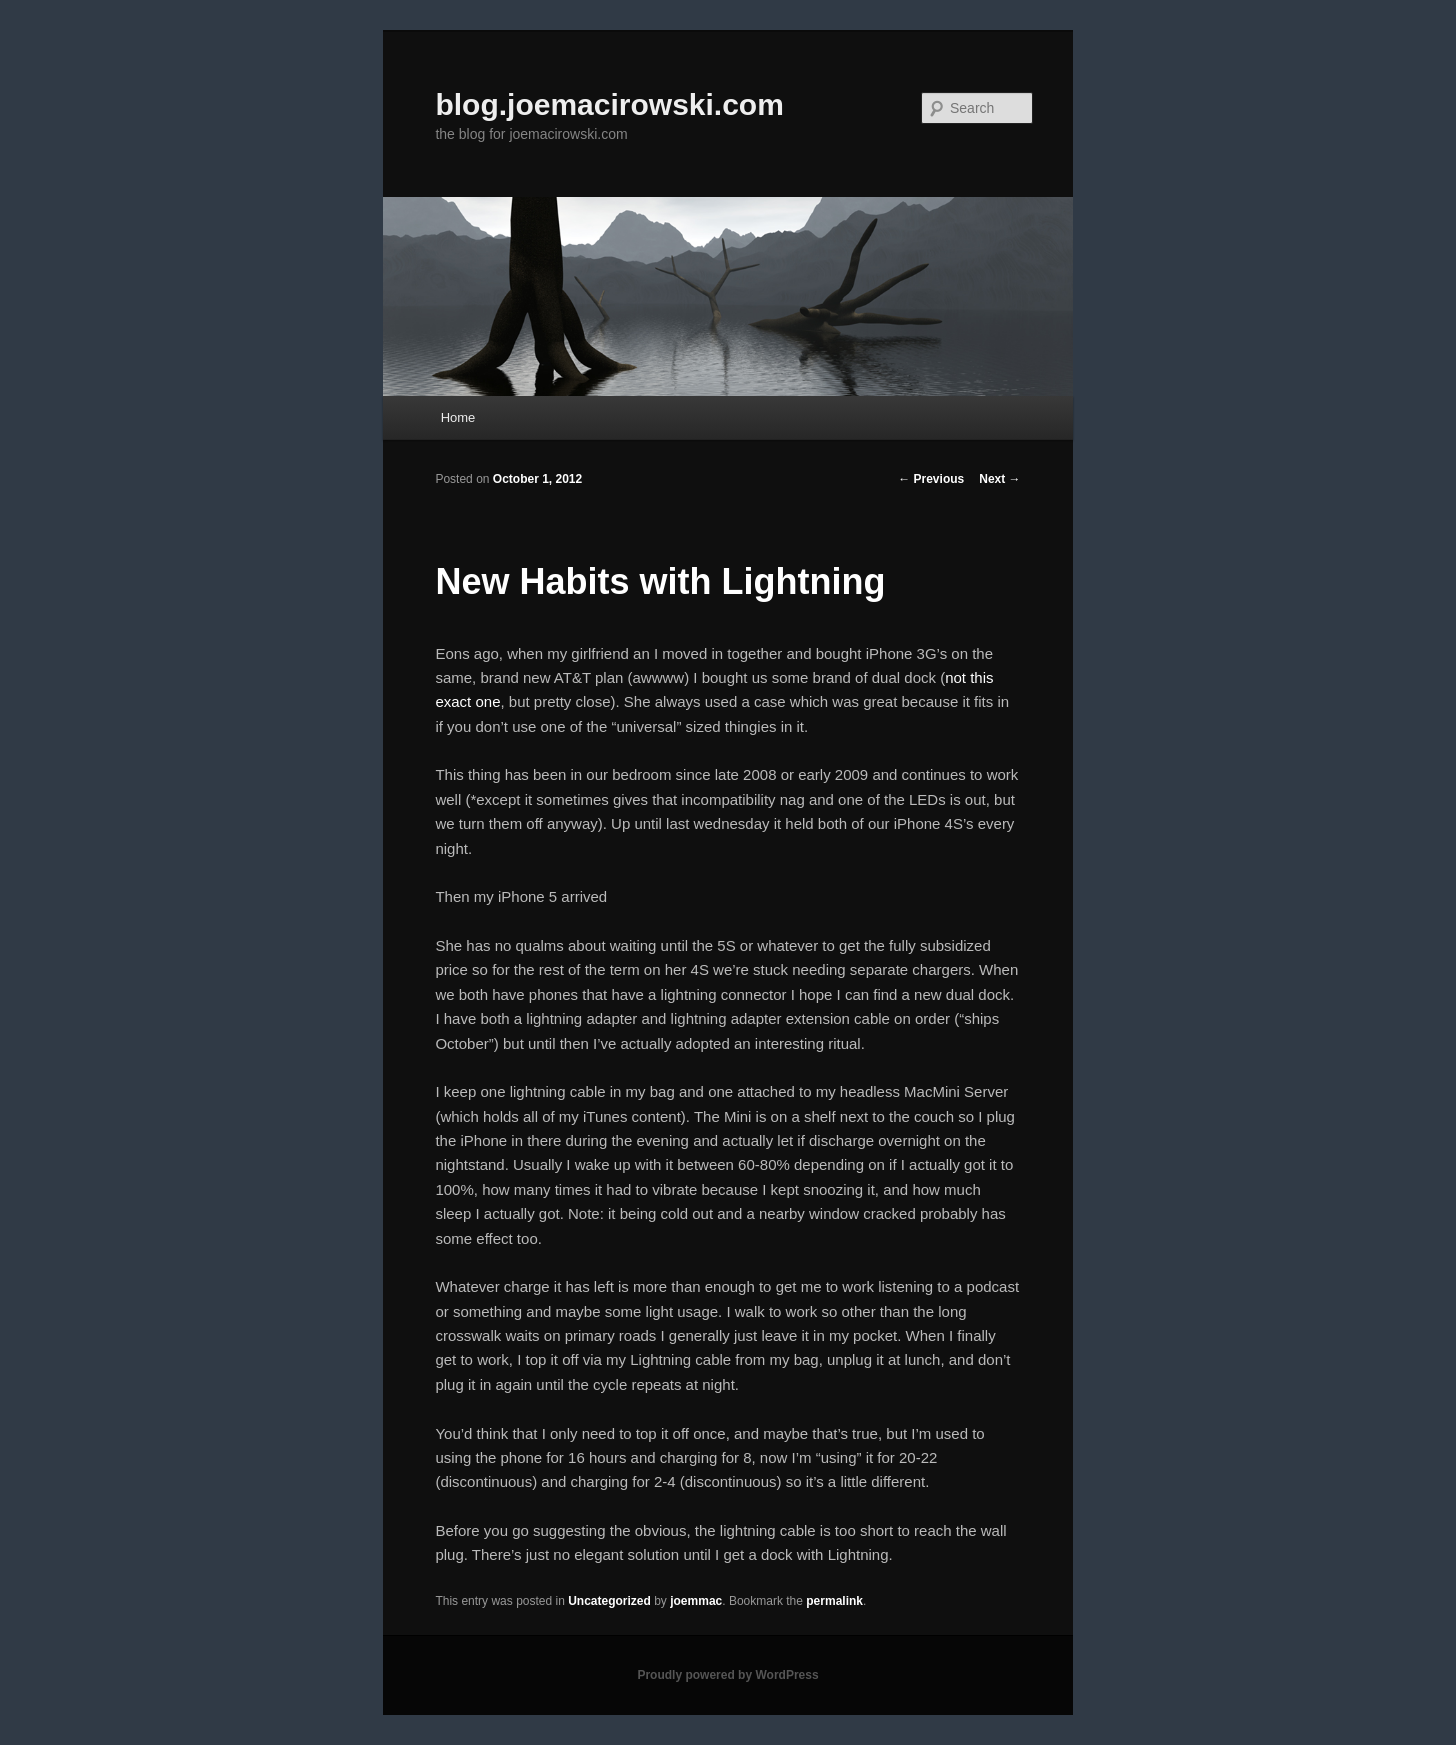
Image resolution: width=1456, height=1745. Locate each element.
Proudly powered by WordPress (727, 1675)
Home (458, 417)
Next (999, 479)
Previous (931, 479)
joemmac (696, 1601)
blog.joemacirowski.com (609, 104)
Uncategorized (609, 1601)
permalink (834, 1601)
